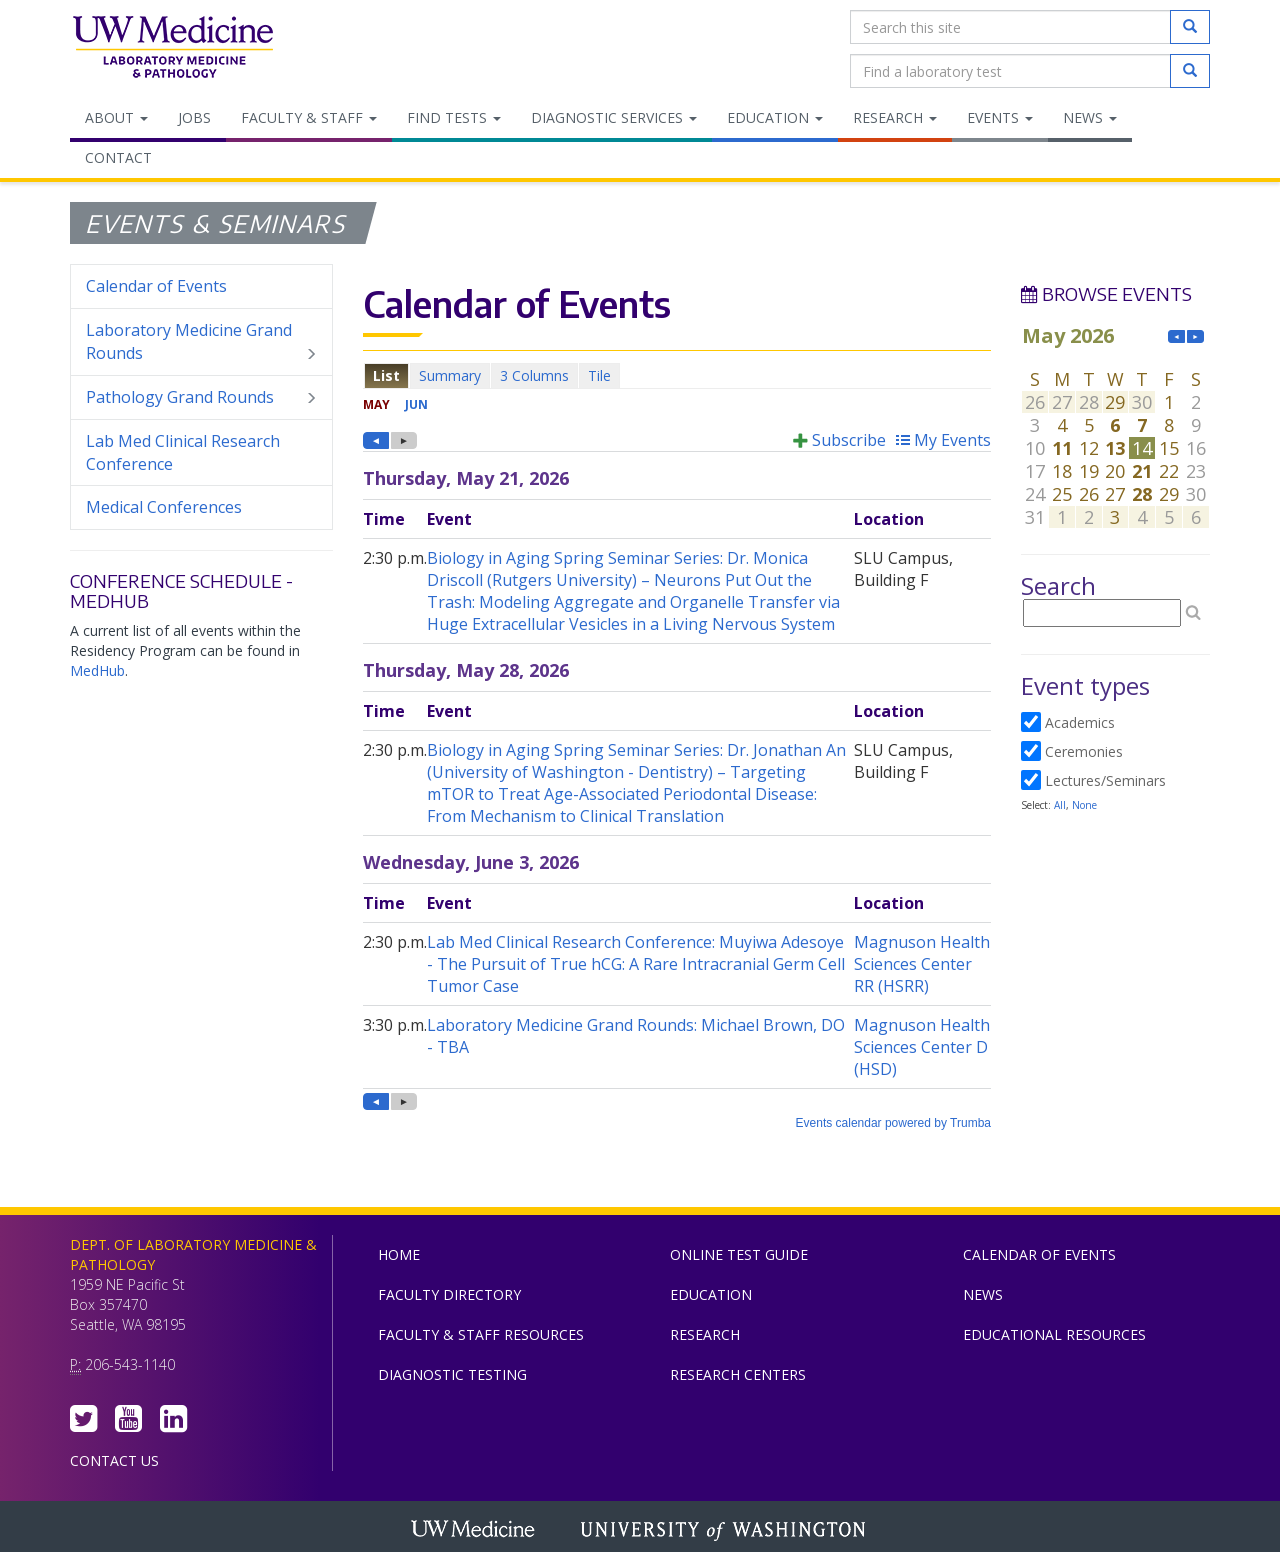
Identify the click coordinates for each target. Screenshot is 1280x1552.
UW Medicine (475, 1531)
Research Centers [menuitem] (738, 1374)
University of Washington (725, 1531)
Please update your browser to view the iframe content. (677, 375)
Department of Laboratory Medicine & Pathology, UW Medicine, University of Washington (172, 49)
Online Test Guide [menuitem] (739, 1254)
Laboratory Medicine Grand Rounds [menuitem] (201, 342)
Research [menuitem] (895, 117)
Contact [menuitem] (118, 157)
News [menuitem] (1090, 117)
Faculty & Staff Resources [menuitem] (481, 1334)
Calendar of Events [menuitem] (156, 286)
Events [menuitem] (1000, 117)
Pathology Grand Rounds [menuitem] (201, 397)
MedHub (97, 670)
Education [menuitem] (775, 117)
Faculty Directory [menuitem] (449, 1294)
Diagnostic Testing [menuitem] (452, 1374)
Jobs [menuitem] (194, 117)
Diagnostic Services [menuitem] (614, 117)
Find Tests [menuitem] (454, 117)
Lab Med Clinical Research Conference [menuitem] (183, 452)
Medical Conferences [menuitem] (164, 507)
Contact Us (114, 1460)
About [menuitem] (116, 117)
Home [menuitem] (399, 1254)
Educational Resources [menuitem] (1054, 1334)
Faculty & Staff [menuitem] (309, 117)
